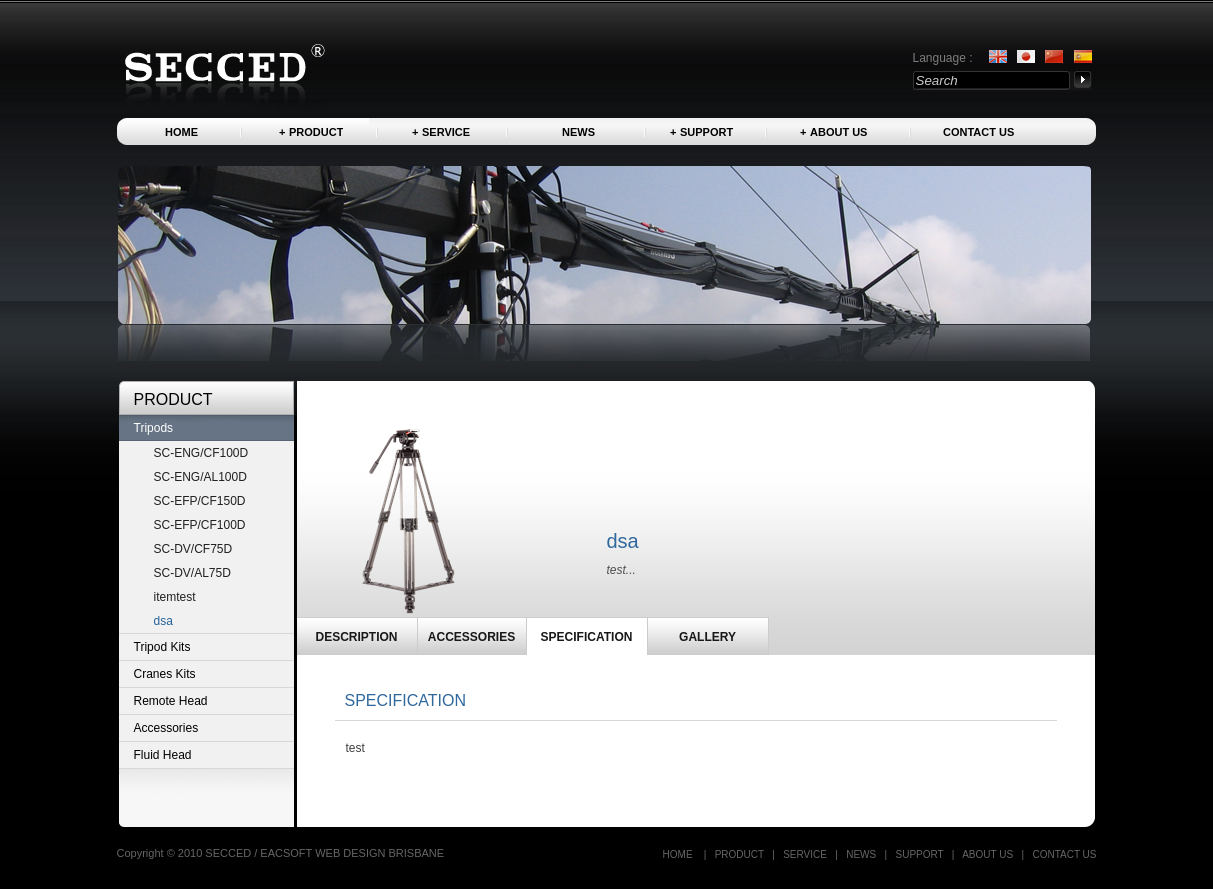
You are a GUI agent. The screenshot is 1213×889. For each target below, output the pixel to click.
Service (446, 132)
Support (706, 132)
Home (181, 132)
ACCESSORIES (471, 637)
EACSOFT (287, 853)
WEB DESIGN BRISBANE (379, 853)
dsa (163, 621)
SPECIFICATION (587, 637)
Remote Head (171, 701)
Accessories (166, 728)
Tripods (154, 428)
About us (838, 132)
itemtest (175, 597)
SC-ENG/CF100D (201, 453)
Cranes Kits (165, 674)
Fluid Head (163, 755)
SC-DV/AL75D (192, 573)
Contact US (978, 132)
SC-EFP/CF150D (200, 501)
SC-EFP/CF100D (200, 525)
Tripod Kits (162, 647)
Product (316, 132)
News (578, 132)
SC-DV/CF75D (193, 549)
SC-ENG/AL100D (200, 477)
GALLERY (707, 637)
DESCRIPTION (356, 637)
